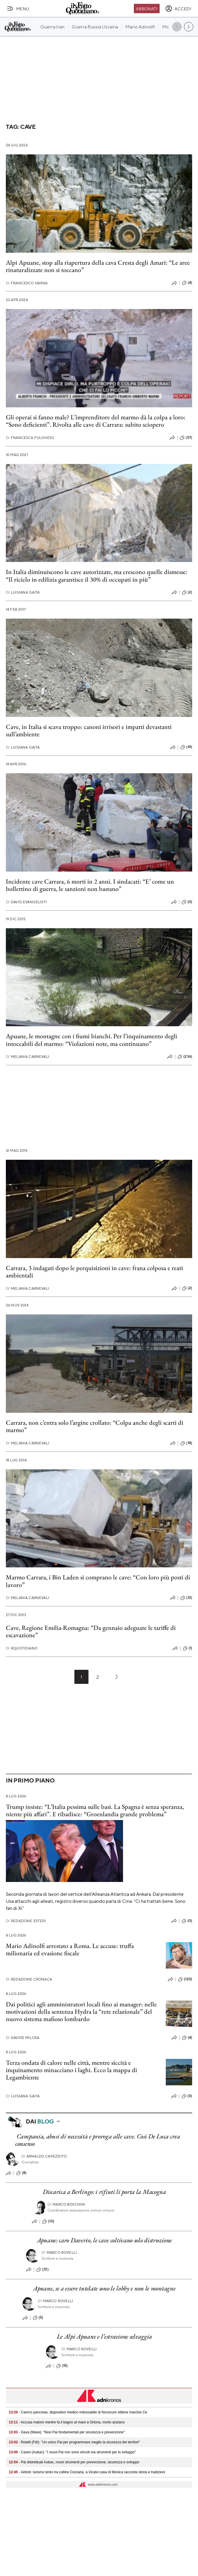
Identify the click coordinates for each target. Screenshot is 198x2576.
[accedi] (178, 8)
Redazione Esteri (26, 1921)
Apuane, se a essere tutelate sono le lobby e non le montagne (104, 2288)
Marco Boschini (66, 2204)
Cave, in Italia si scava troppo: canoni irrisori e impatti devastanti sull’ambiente (89, 730)
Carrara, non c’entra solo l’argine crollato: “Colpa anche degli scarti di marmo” (94, 1426)
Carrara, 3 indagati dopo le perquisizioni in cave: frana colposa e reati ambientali (94, 1271)
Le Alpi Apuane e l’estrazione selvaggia (104, 2336)
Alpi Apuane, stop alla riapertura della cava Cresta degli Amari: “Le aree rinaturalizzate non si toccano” (98, 266)
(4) (187, 283)
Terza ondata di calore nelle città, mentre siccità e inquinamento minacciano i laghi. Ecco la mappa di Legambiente (71, 2070)
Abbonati (146, 8)
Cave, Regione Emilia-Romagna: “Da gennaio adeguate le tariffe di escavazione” (91, 1631)
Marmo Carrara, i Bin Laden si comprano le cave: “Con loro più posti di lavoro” (98, 1581)
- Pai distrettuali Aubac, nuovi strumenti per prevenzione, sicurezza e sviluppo (74, 2462)
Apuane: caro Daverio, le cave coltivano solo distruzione (104, 2240)
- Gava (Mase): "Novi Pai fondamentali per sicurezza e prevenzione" (67, 2432)
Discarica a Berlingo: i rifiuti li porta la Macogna (104, 2191)
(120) (185, 1979)
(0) (187, 902)
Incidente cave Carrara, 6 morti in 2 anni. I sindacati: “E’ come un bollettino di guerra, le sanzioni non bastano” (90, 885)
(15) (62, 2366)
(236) (184, 1056)
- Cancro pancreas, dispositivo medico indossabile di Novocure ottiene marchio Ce (78, 2412)
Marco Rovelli (59, 2252)
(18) (186, 1443)
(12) (186, 1598)
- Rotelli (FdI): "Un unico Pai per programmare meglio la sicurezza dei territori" (74, 2442)
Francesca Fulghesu (30, 437)
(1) (187, 1648)
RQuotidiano (21, 1648)
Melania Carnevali (27, 1056)
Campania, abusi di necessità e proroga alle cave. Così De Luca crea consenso (97, 2140)
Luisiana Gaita (23, 592)
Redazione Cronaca (29, 1979)
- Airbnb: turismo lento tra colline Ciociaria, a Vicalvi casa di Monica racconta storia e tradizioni (87, 2472)
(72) (42, 2269)
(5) (38, 2317)
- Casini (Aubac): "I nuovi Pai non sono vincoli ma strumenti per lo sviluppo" (72, 2452)
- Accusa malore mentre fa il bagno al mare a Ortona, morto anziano (67, 2422)
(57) (186, 437)
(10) (48, 2221)
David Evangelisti (26, 902)
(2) (187, 592)
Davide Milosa (22, 2037)
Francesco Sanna (27, 283)
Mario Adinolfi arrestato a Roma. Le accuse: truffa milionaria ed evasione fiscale (70, 1949)
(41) (186, 747)
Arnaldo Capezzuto (44, 2156)
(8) (21, 2173)
